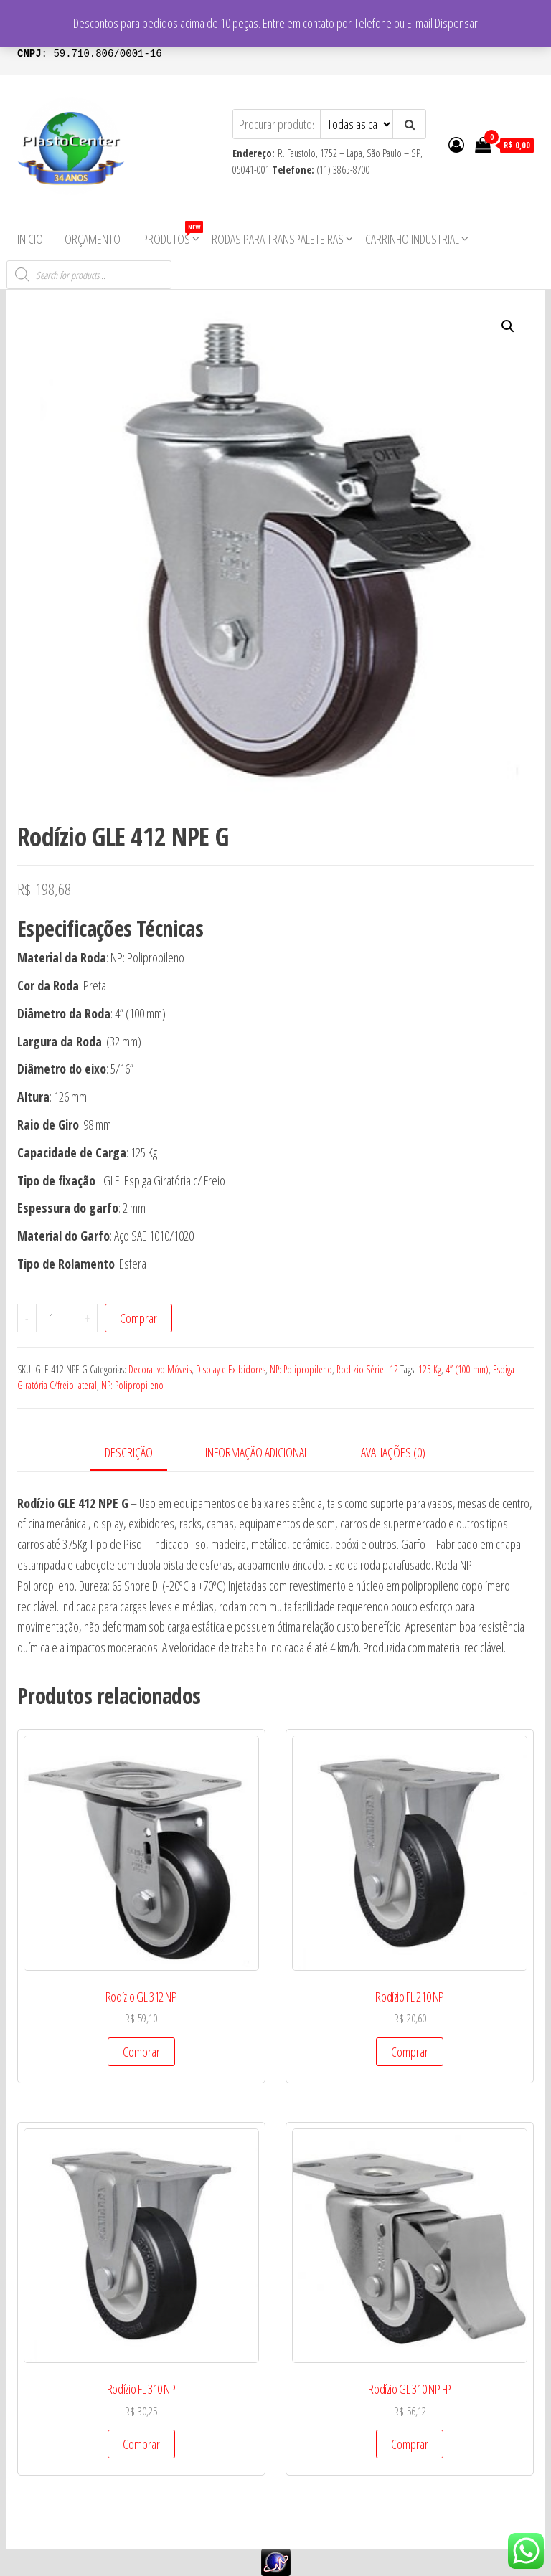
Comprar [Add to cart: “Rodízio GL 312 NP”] (141, 2051)
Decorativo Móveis (160, 1369)
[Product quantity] (56, 1318)
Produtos (171, 234)
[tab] (139, 1453)
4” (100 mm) (467, 1369)
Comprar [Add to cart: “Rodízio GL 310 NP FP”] (409, 2444)
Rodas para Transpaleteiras (278, 238)
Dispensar (456, 23)
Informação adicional (257, 1452)
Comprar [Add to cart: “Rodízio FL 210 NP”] (409, 2051)
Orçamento (93, 238)
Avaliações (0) (393, 1452)
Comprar (138, 1318)
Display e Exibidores (230, 1369)
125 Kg (429, 1369)
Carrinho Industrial (412, 238)
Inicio (30, 238)
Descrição (129, 1452)
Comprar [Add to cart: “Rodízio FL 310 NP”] (141, 2444)
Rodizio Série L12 (367, 1369)
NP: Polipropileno (301, 1369)
